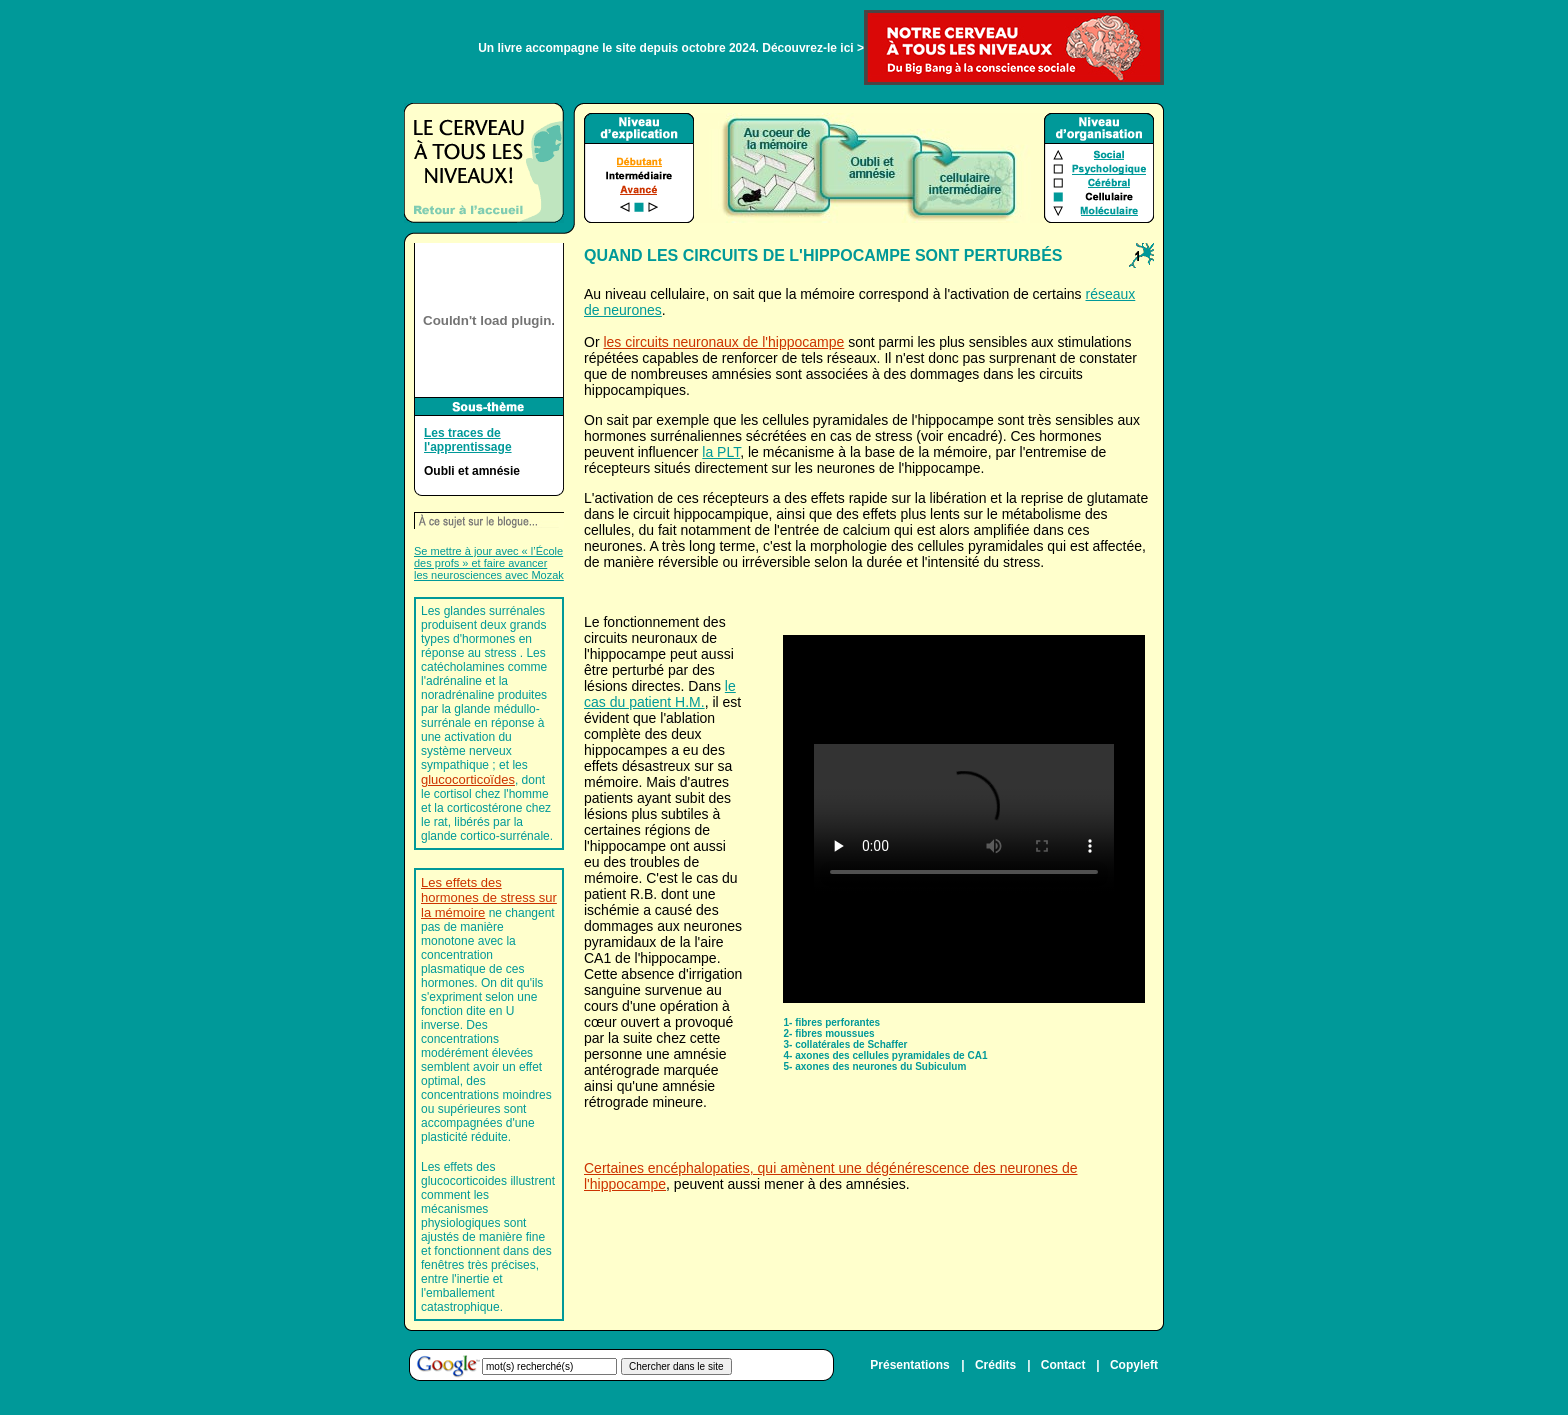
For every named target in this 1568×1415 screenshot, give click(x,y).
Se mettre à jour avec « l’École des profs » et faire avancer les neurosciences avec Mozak (489, 563)
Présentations (909, 1365)
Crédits (995, 1365)
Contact (1063, 1365)
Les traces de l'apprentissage (468, 440)
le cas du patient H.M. (660, 694)
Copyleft (1134, 1365)
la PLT (721, 452)
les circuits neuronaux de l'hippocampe (723, 342)
